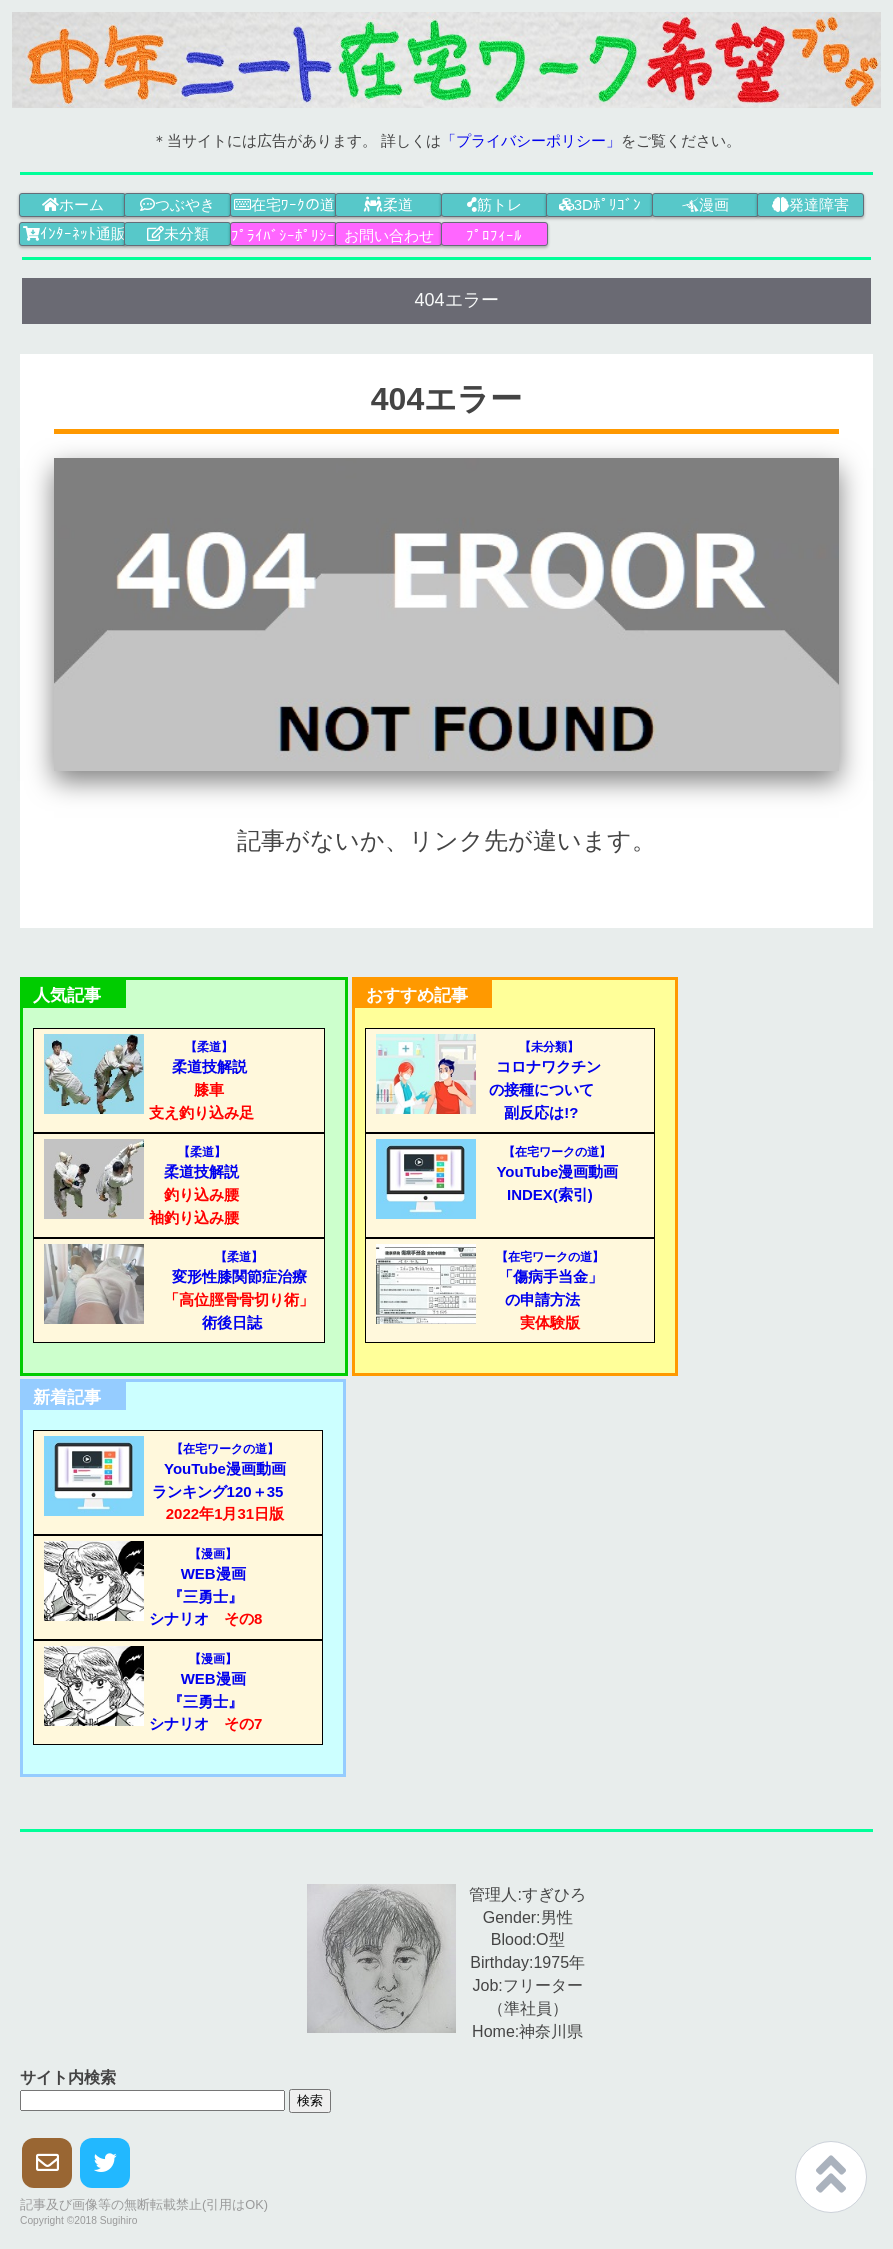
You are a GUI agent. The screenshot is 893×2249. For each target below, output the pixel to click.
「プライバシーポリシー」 (531, 140)
